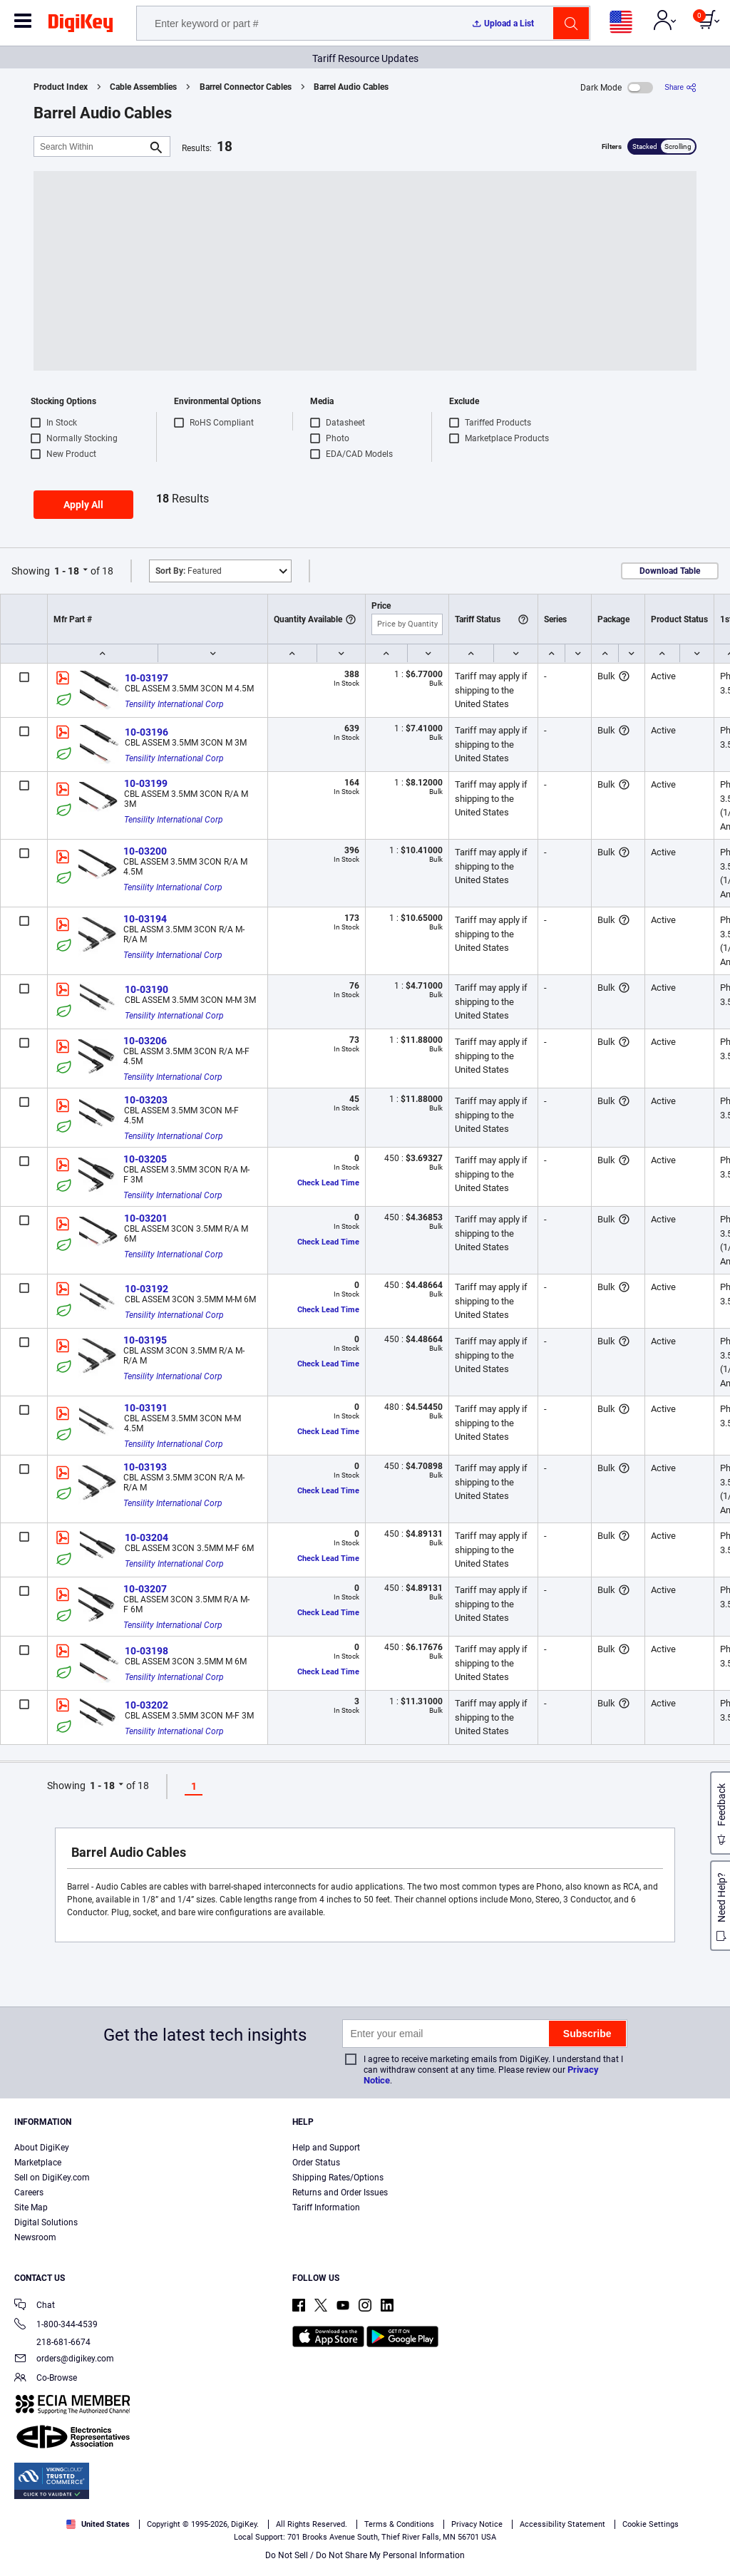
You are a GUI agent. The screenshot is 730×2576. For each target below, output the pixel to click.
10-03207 (145, 1588)
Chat (34, 2306)
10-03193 (145, 1467)
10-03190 (146, 989)
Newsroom (35, 2237)
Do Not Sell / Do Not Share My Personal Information (365, 2555)
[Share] (680, 87)
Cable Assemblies (143, 87)
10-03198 (146, 1651)
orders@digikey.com (64, 2359)
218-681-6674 (52, 2342)
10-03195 (145, 1340)
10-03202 (146, 1705)
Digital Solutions (46, 2222)
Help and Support (326, 2148)
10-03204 (146, 1537)
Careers (28, 2193)
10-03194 (145, 918)
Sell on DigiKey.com (52, 2178)
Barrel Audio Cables (351, 87)
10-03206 (145, 1040)
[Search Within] (90, 146)
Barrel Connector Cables (246, 87)
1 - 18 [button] (66, 571)
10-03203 (146, 1100)
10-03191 (146, 1407)
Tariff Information (326, 2207)
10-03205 (145, 1159)
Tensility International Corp (174, 704)
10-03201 (146, 1218)
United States (98, 2524)
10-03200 (145, 851)
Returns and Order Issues (340, 2193)
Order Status (316, 2163)
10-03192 (146, 1288)
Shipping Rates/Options (338, 2178)
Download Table (669, 571)
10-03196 (146, 732)
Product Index (61, 87)
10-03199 (146, 783)
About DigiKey (41, 2148)
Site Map (31, 2207)
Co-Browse (45, 2379)
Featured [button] (188, 571)
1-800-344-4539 (56, 2325)
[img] (80, 25)
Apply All (83, 504)
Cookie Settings (650, 2524)
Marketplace (37, 2163)
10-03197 (146, 678)
